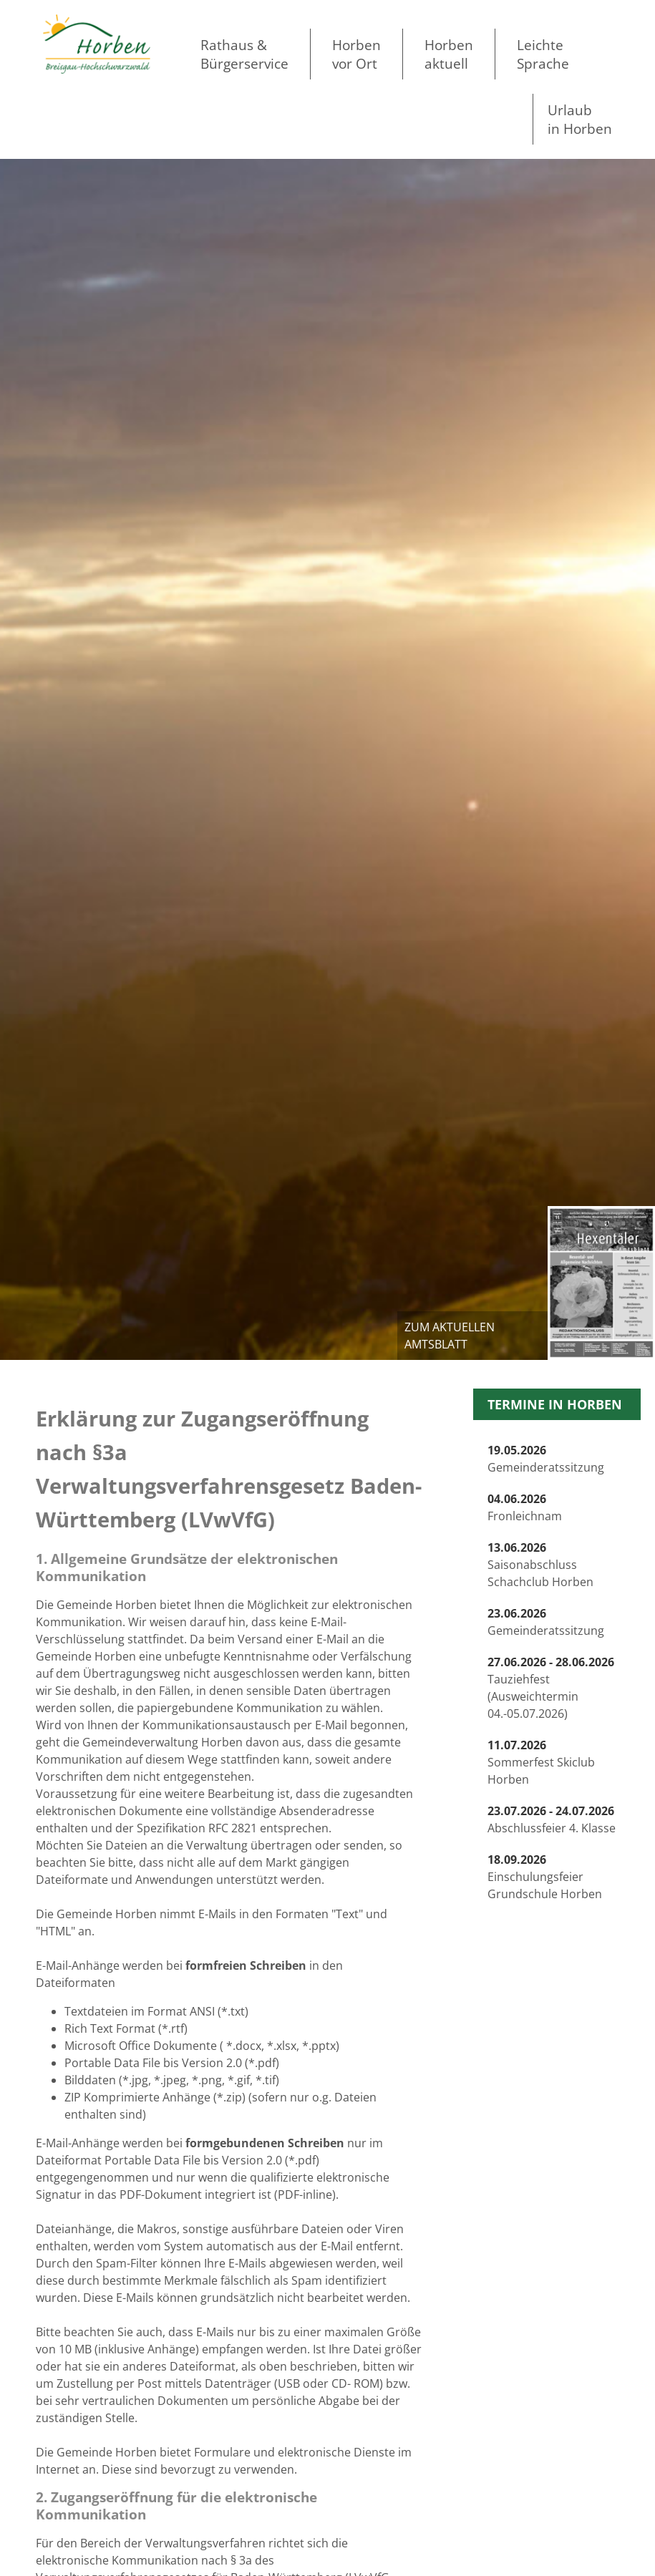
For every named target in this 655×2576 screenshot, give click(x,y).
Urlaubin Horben (580, 119)
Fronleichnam (524, 1507)
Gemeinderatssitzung (545, 1458)
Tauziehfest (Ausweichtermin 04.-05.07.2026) (550, 1687)
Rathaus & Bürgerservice (244, 54)
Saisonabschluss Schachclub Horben (540, 1565)
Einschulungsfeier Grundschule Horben (544, 1877)
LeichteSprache (543, 54)
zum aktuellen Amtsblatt (449, 1335)
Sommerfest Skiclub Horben (541, 1762)
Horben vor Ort (356, 54)
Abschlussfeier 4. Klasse (551, 1819)
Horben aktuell (448, 54)
